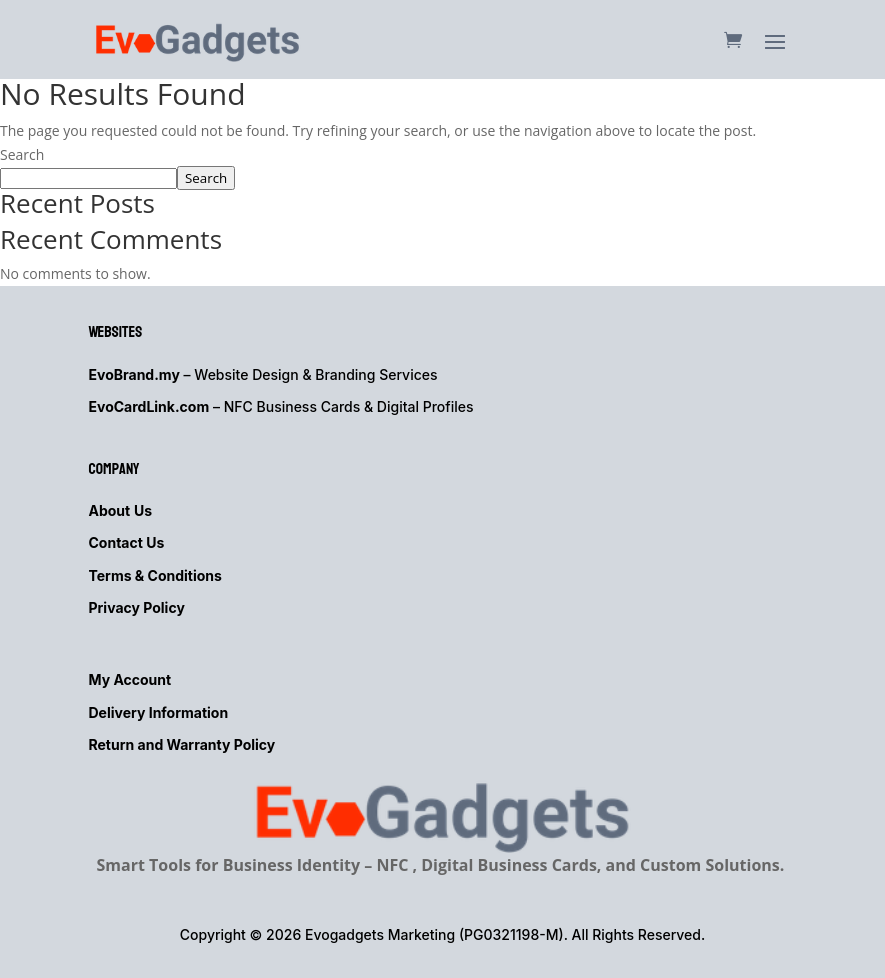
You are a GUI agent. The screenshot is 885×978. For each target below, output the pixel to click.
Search (22, 154)
